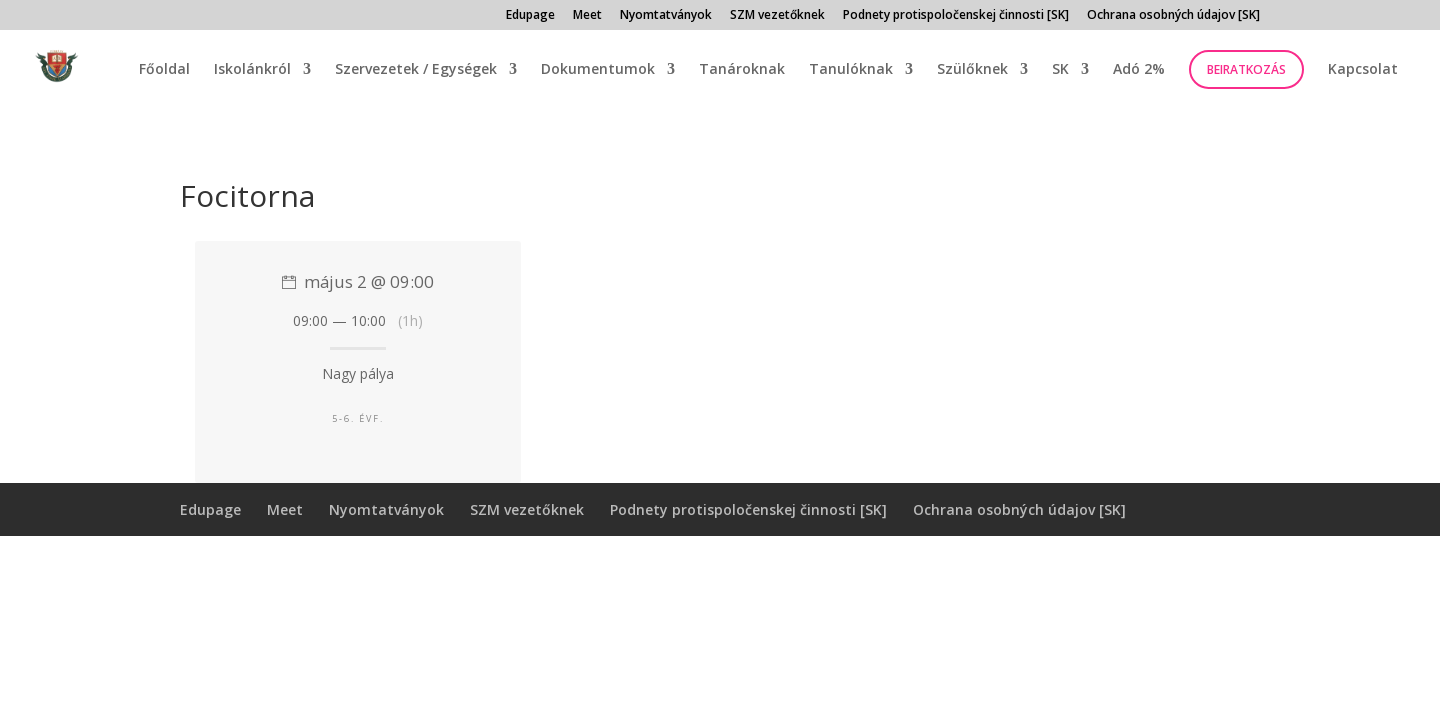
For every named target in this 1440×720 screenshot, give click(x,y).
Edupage (530, 16)
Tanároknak (742, 70)
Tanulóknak (851, 70)
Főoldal (164, 70)
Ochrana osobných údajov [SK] (1173, 16)
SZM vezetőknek (777, 16)
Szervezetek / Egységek (416, 70)
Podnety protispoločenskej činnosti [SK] (956, 16)
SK (1060, 70)
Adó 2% (1139, 70)
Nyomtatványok (666, 16)
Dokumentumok (598, 70)
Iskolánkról (252, 70)
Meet (587, 16)
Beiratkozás (1246, 69)
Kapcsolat (1363, 70)
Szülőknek (972, 70)
